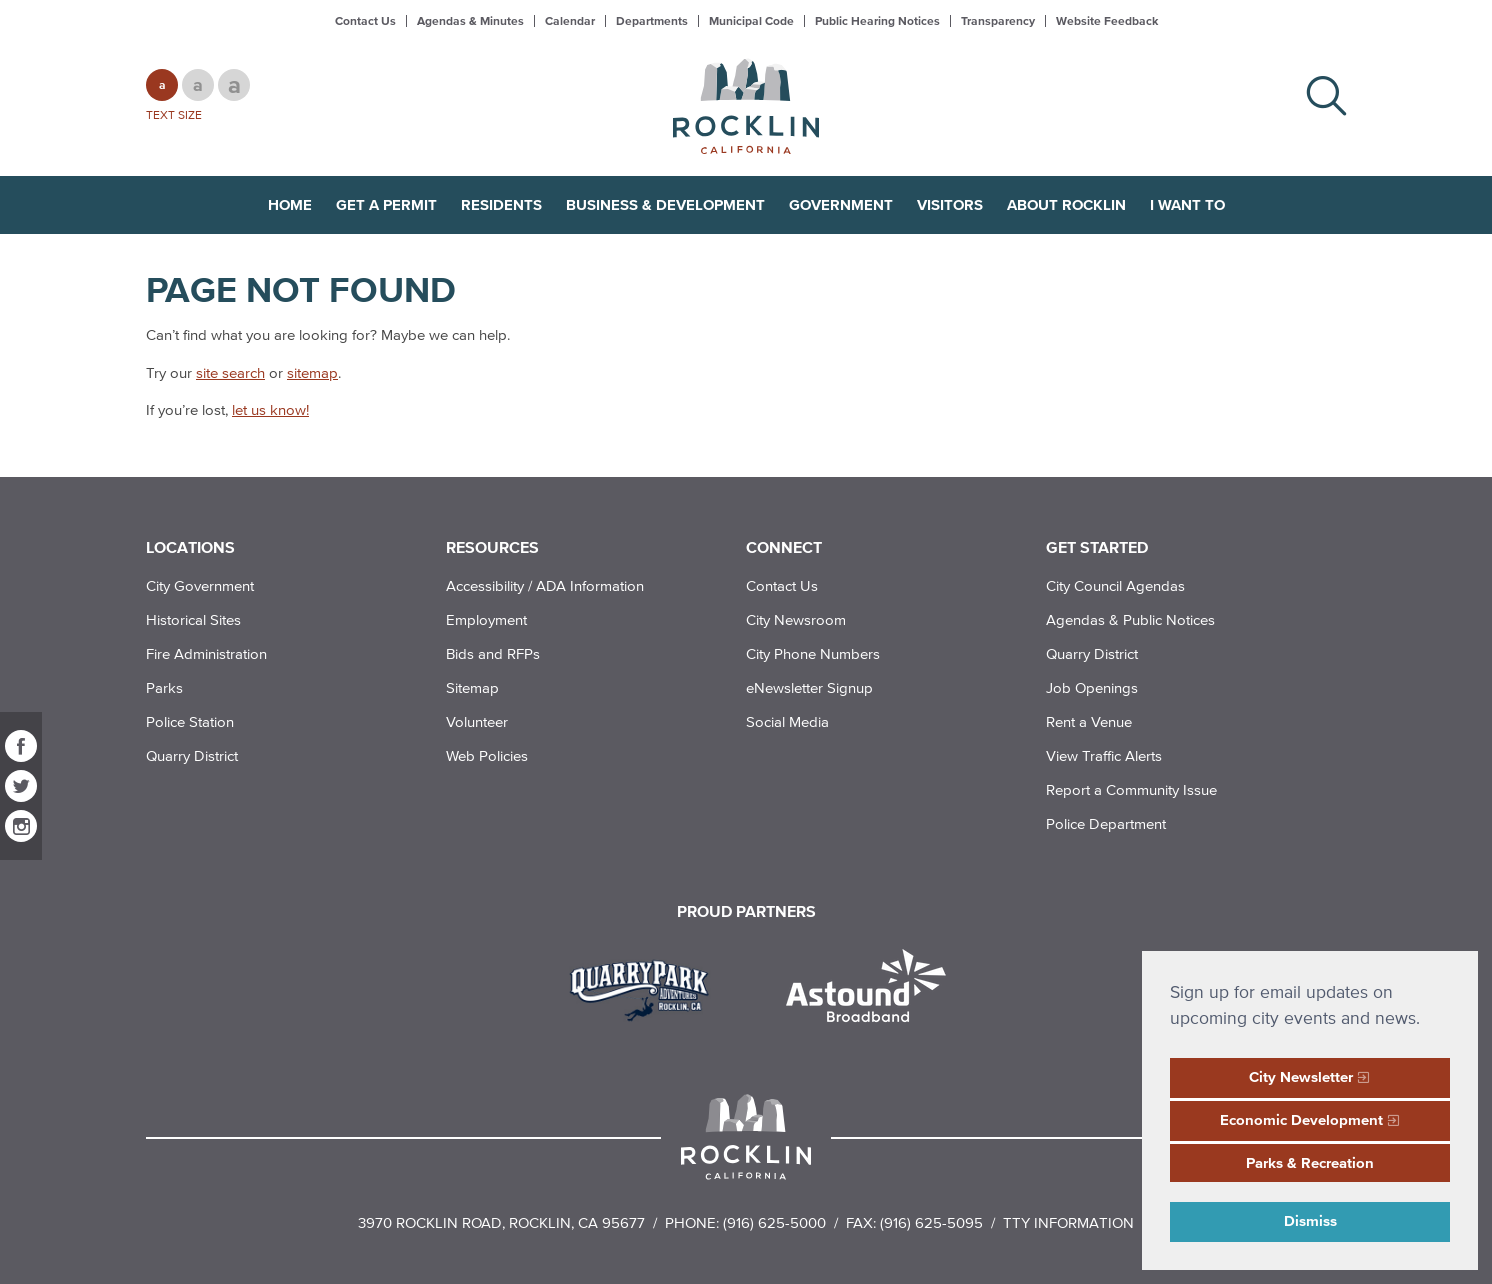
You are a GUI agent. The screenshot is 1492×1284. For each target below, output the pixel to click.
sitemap (312, 372)
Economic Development (1301, 1119)
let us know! (270, 409)
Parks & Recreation (1310, 1162)
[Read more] (646, 988)
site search (230, 372)
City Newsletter (1301, 1076)
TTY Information (1068, 1222)
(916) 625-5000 (774, 1222)
